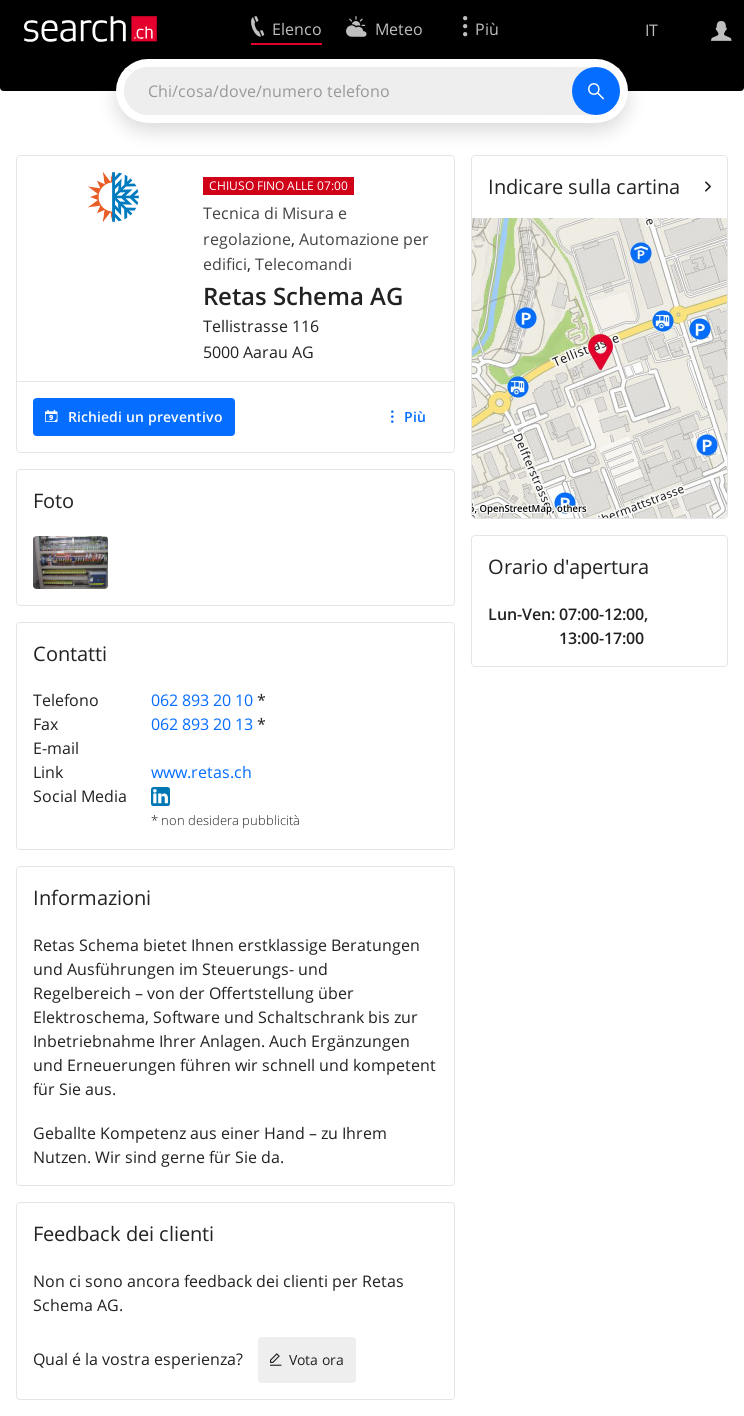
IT (651, 30)
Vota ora (316, 1359)
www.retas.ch (201, 772)
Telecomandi (303, 264)
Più (415, 416)
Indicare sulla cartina (584, 186)
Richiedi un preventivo (145, 416)
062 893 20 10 (202, 700)
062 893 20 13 (202, 724)
